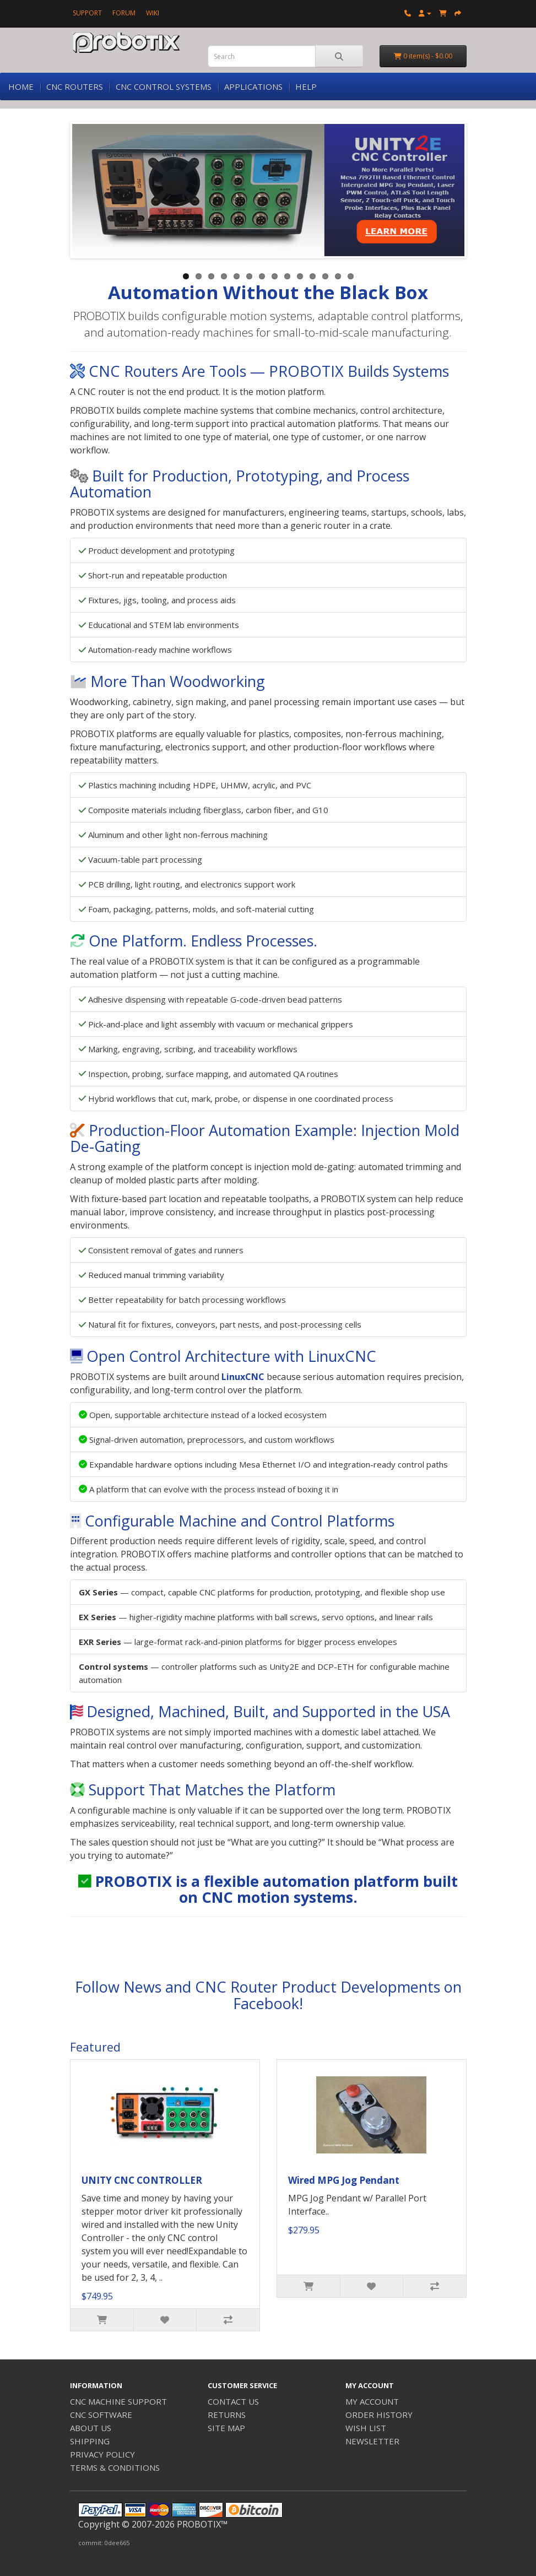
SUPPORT (87, 13)
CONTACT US (233, 2401)
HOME (21, 86)
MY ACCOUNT (372, 2401)
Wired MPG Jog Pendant (343, 2180)
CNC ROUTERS (74, 86)
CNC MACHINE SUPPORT (118, 2401)
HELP (306, 86)
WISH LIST (365, 2427)
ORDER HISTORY (379, 2414)
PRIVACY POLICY (102, 2454)
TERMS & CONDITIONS (115, 2467)
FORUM (124, 13)
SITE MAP (226, 2427)
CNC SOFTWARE (101, 2414)
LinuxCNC (242, 1377)
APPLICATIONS (253, 86)
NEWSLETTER (372, 2441)
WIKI (152, 13)
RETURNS (227, 2414)
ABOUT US (90, 2427)
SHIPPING (90, 2441)
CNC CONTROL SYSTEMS (164, 86)
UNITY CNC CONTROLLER (142, 2180)
